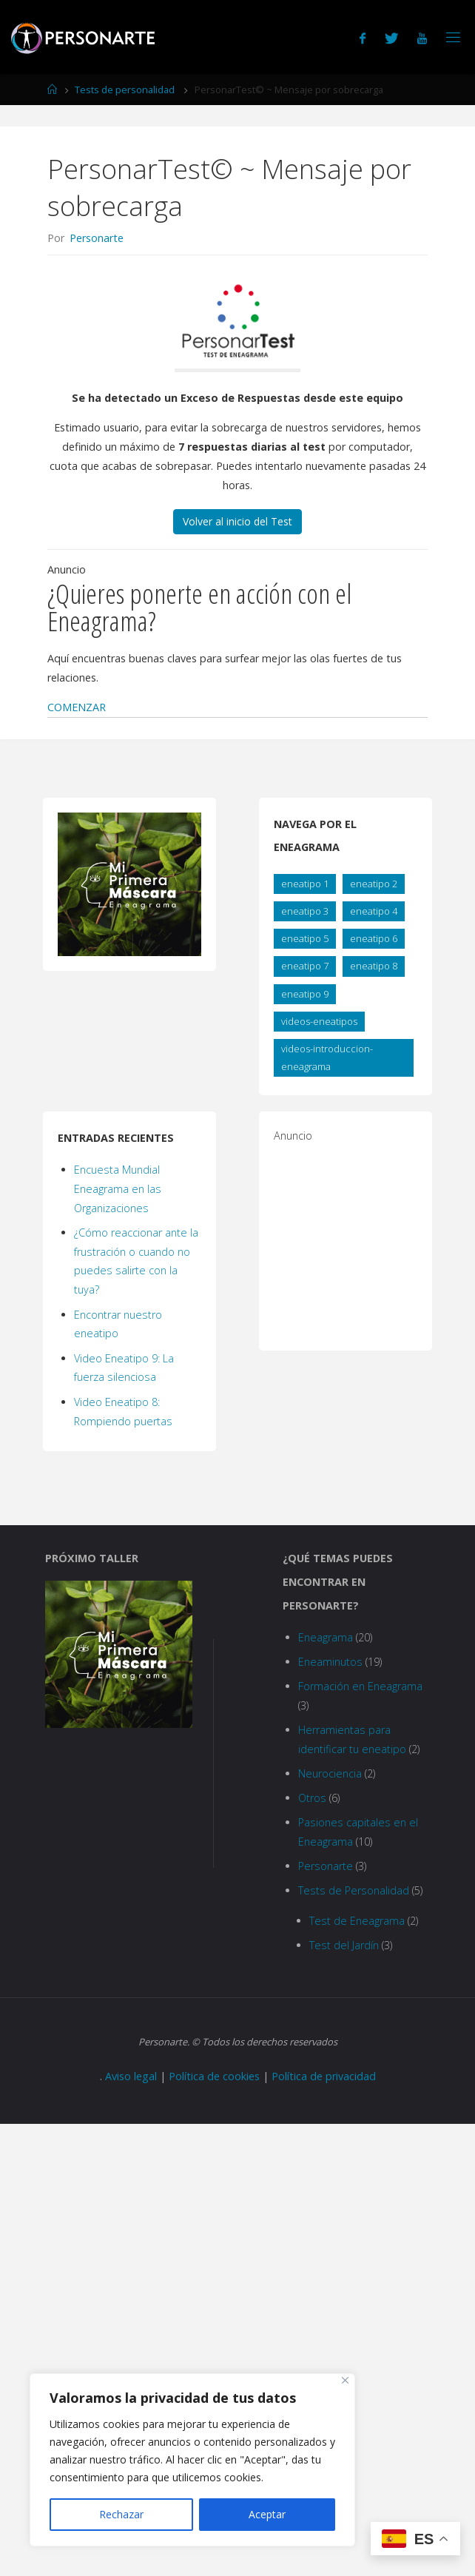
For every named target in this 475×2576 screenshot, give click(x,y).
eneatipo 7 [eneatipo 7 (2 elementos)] (305, 965)
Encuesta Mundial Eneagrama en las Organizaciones (117, 1189)
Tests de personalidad (125, 89)
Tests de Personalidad (353, 1890)
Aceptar (267, 2514)
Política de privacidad (324, 2076)
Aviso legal (131, 2076)
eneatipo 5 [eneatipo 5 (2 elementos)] (305, 938)
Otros (312, 1798)
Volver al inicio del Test (237, 521)
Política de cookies (214, 2076)
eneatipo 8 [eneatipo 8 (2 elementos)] (373, 965)
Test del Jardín (344, 1945)
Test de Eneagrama (357, 1921)
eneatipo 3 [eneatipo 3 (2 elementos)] (305, 911)
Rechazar (121, 2514)
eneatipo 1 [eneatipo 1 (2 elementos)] (305, 883)
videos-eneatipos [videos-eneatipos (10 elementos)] (319, 1021)
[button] (76, 707)
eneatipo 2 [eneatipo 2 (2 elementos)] (373, 883)
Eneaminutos (330, 1662)
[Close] (345, 2380)
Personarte (325, 1866)
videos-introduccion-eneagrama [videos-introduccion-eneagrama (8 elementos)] (327, 1057)
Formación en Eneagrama (360, 1686)
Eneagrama (325, 1637)
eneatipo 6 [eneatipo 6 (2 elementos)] (373, 938)
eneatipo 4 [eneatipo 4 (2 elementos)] (373, 911)
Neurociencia (330, 1773)
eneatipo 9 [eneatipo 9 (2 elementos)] (305, 994)
